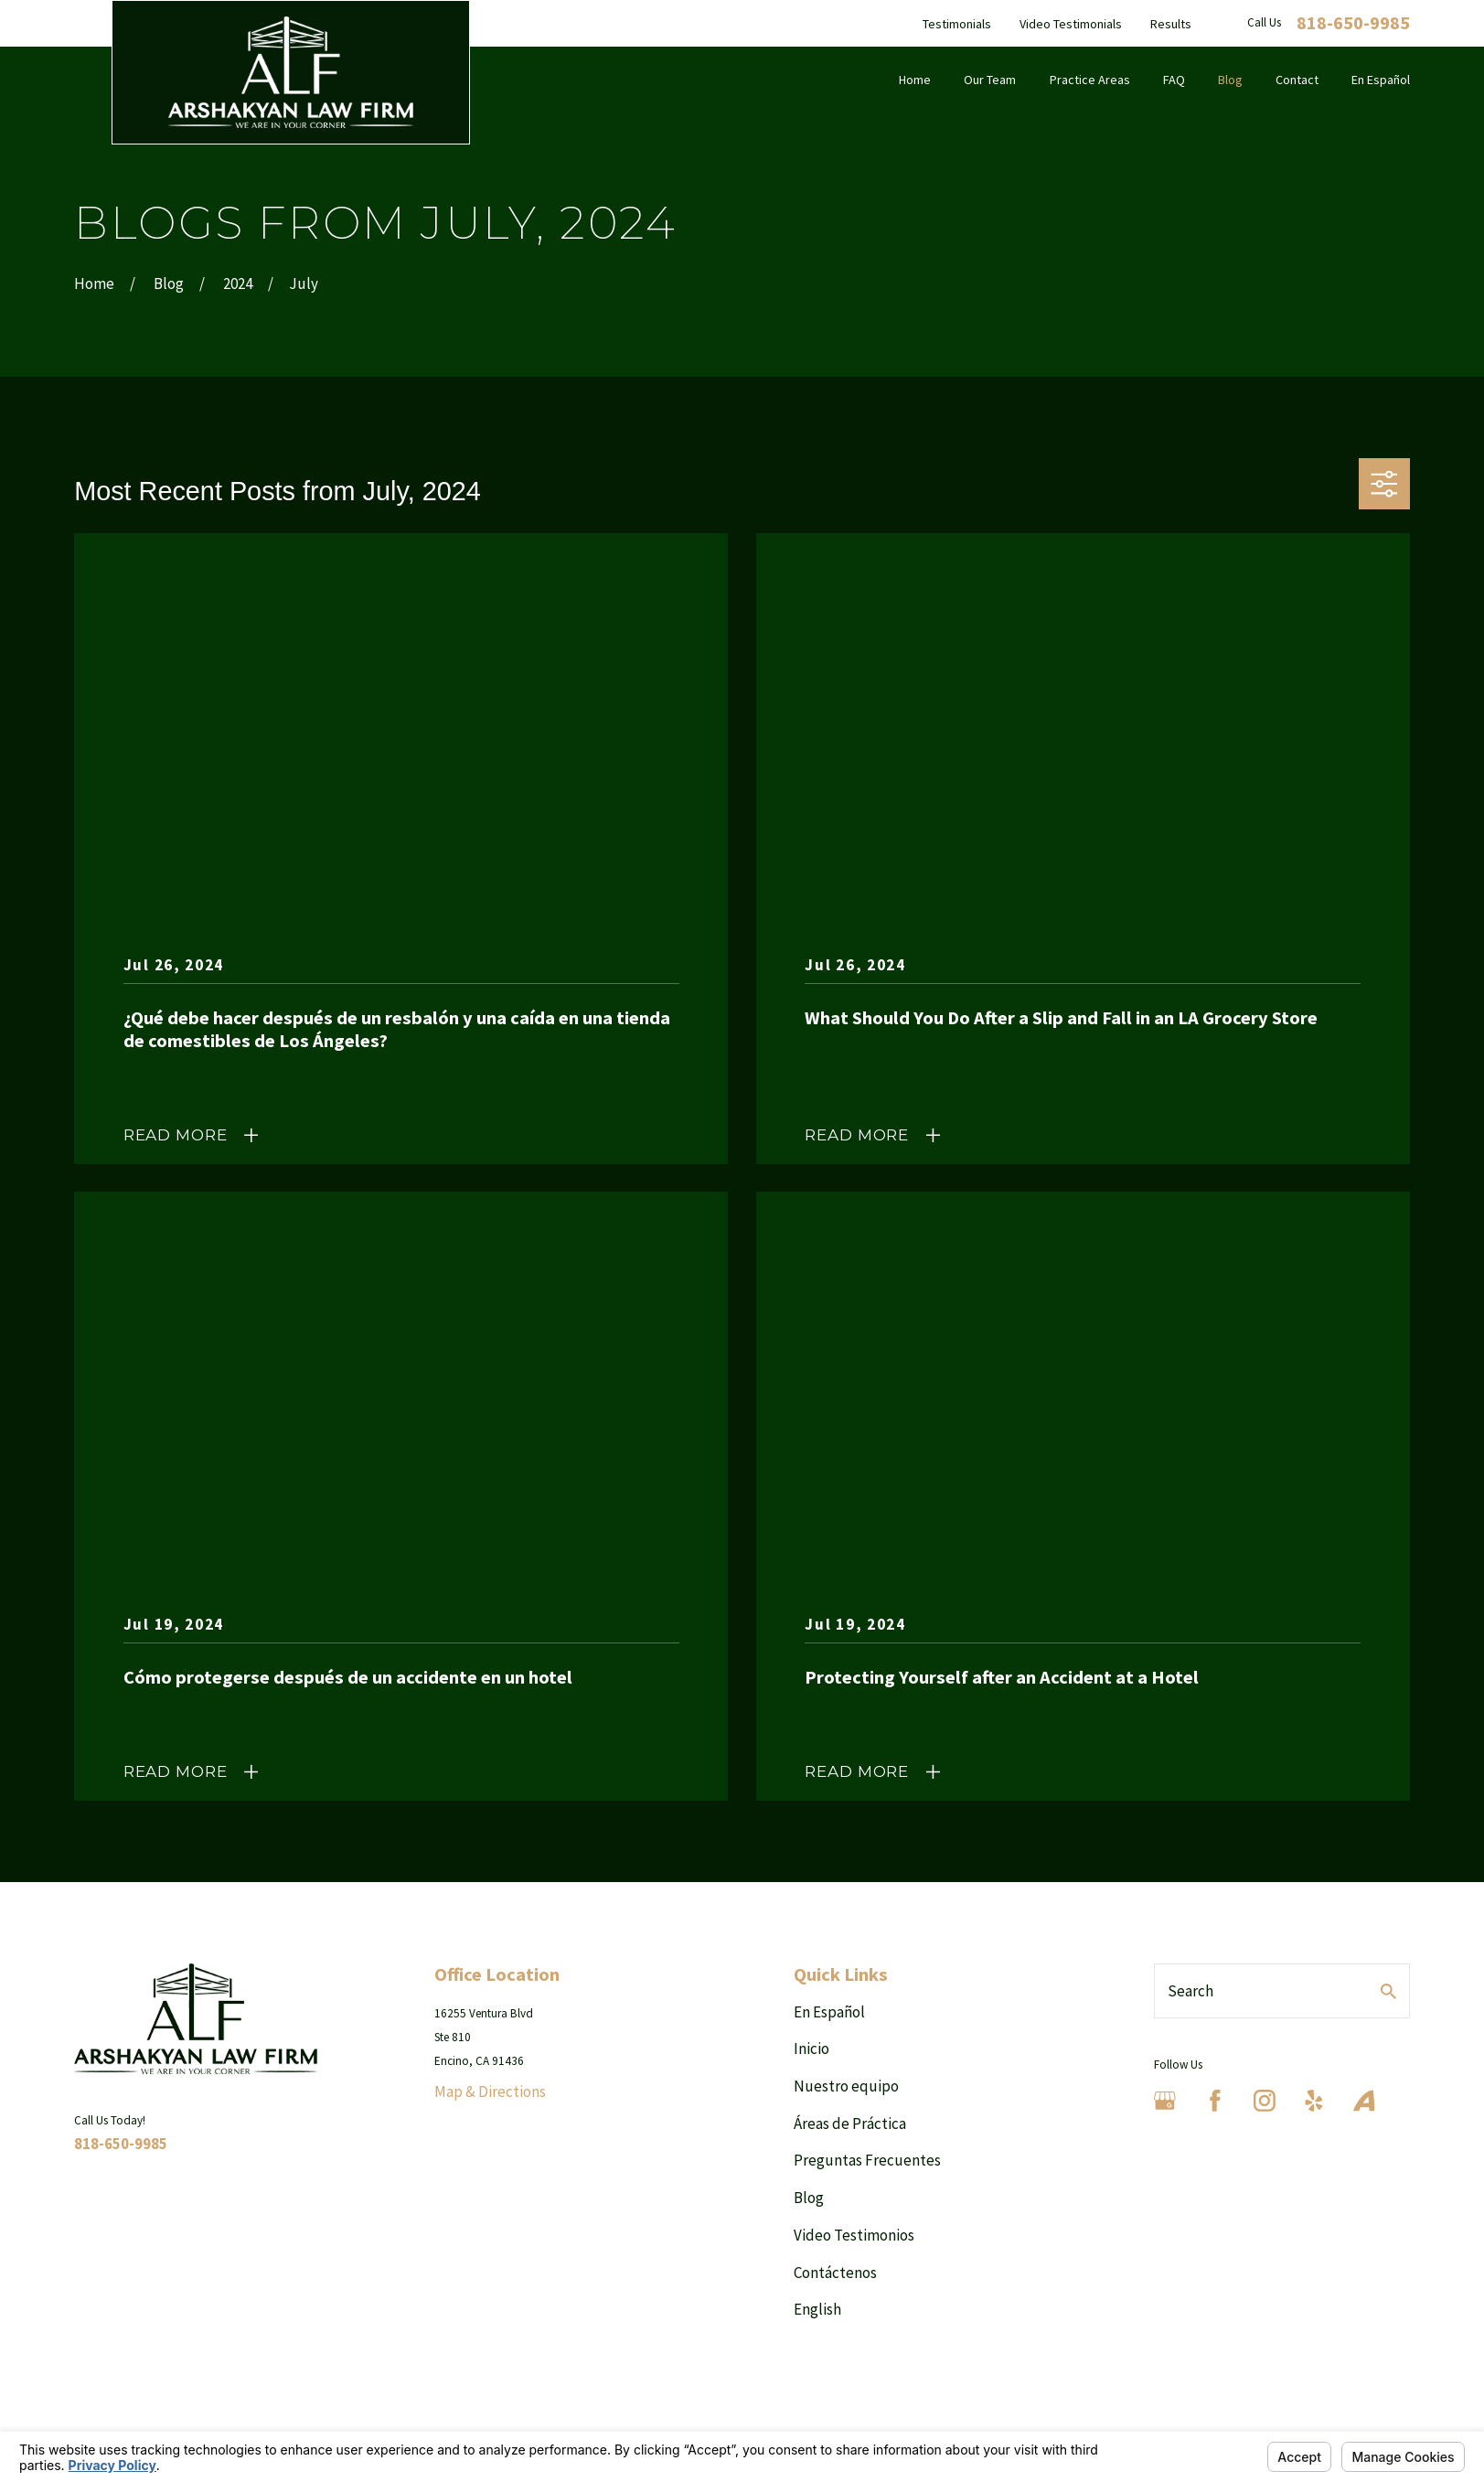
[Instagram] (1265, 2101)
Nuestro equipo (846, 2086)
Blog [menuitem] (1230, 79)
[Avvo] (1364, 2101)
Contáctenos (835, 2273)
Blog (809, 2198)
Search (1190, 1991)
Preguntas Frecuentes (867, 2160)
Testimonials (957, 24)
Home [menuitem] (915, 79)
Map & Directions (490, 2091)
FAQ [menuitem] (1174, 79)
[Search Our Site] (1388, 1991)
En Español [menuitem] (1380, 79)
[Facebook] (1215, 2101)
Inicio (811, 2048)
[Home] (290, 72)
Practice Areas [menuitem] (1090, 79)
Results (1170, 24)
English (817, 2309)
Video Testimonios (854, 2235)
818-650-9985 (1353, 23)
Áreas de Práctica (850, 2123)
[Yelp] (1314, 2101)
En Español (829, 2012)
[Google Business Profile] (1165, 2101)
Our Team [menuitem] (990, 79)
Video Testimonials (1071, 24)
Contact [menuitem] (1297, 79)
